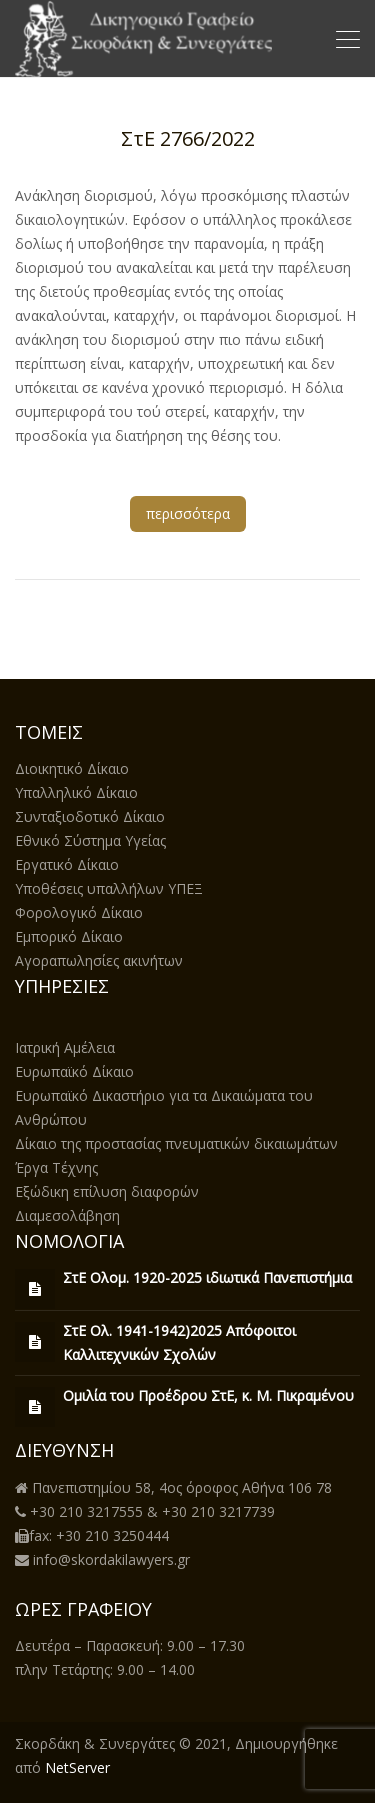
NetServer (77, 1767)
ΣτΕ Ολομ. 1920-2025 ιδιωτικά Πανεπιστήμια (207, 1277)
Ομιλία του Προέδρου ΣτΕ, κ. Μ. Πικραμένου (208, 1395)
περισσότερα (188, 513)
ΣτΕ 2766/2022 (188, 138)
